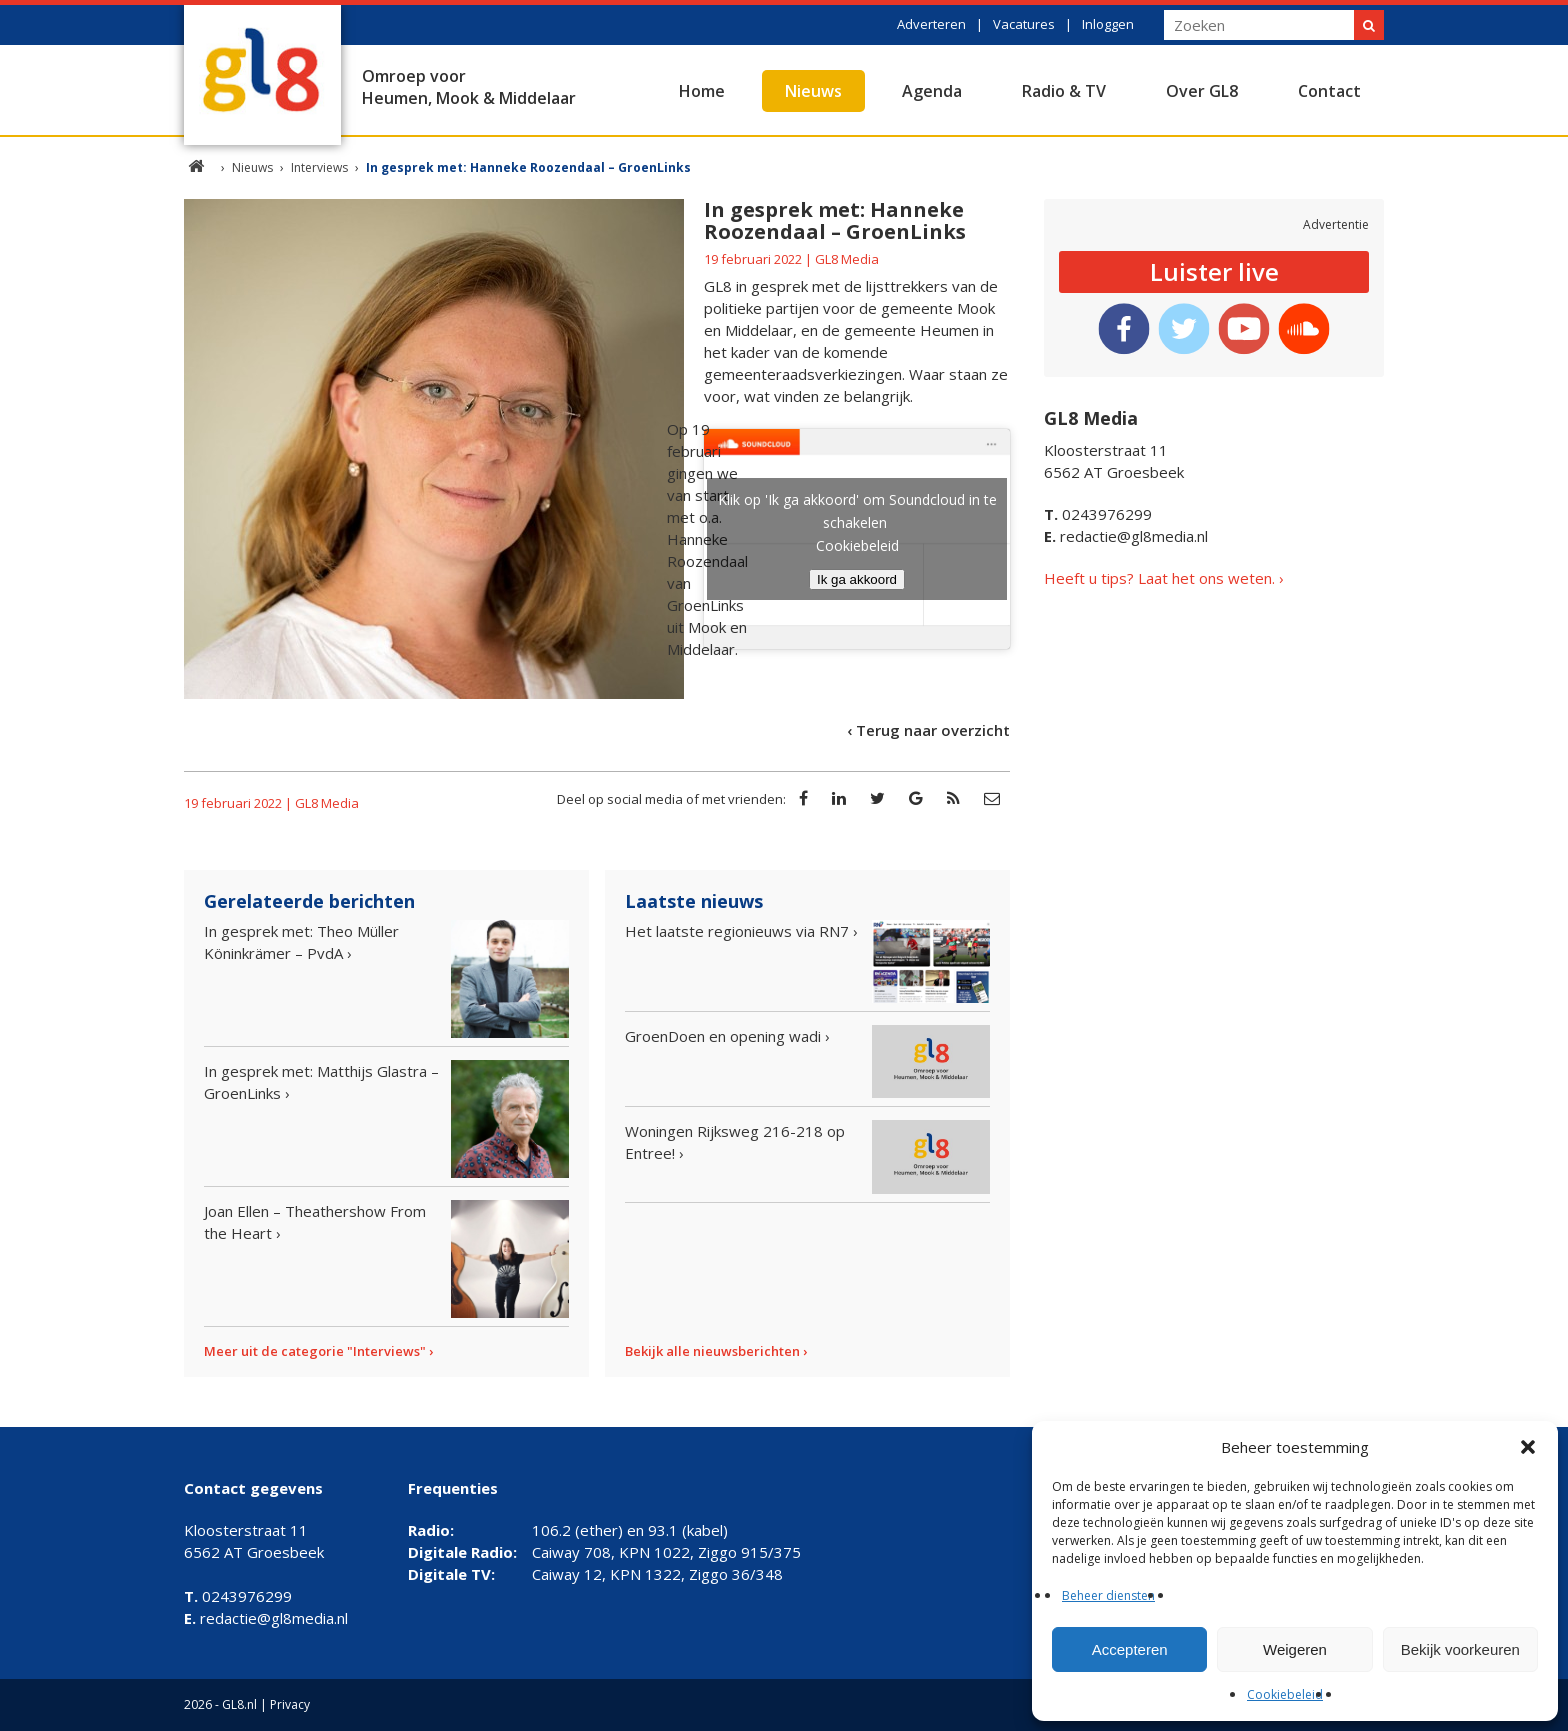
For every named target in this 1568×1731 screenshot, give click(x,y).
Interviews (319, 167)
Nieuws (813, 91)
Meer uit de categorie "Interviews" (315, 1351)
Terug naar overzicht (933, 730)
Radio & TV (1064, 91)
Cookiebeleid (1285, 1694)
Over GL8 (1202, 91)
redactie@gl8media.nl (1126, 536)
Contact (1329, 91)
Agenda (932, 91)
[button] (1528, 1447)
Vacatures (1024, 24)
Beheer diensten (1108, 1595)
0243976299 (1098, 514)
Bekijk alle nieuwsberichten (712, 1351)
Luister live (1214, 271)
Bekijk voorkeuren (1460, 1649)
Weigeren (1295, 1649)
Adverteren (931, 24)
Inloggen (1108, 24)
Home (702, 91)
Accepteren (1130, 1649)
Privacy (290, 1704)
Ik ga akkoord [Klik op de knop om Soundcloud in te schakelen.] (857, 579)
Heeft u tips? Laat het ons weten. (1159, 578)
